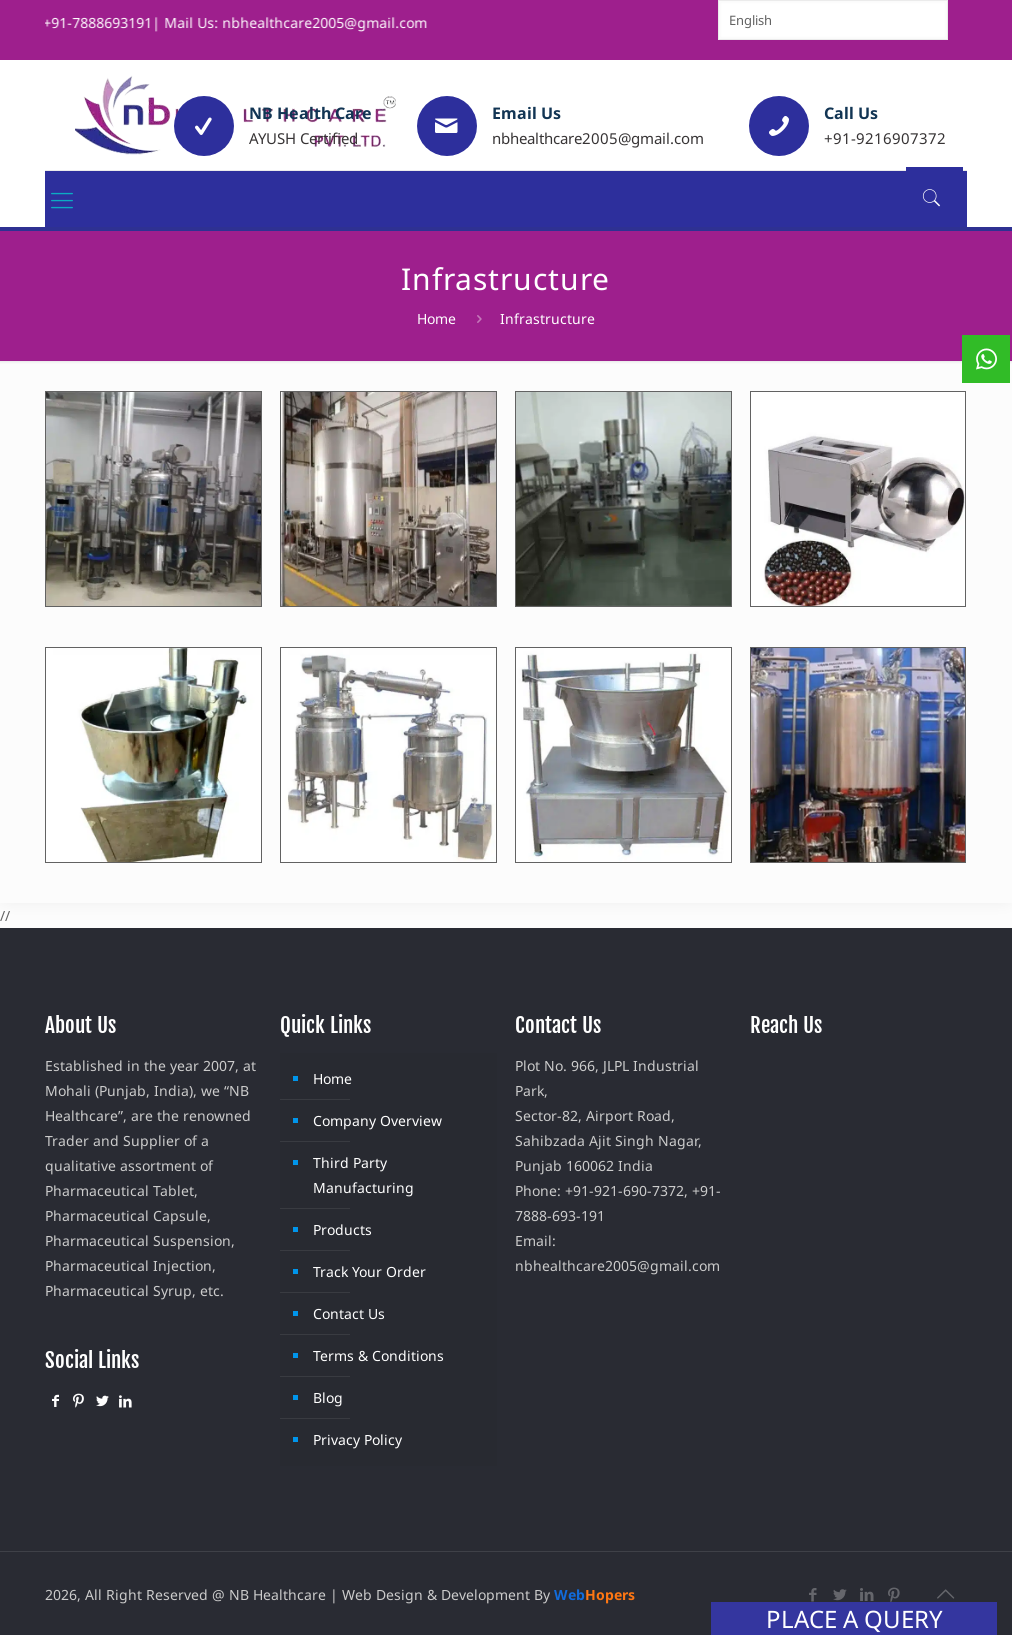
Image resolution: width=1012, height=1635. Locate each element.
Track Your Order (369, 1271)
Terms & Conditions (378, 1355)
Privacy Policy (357, 1439)
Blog (328, 1397)
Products (342, 1229)
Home (436, 318)
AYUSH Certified (303, 138)
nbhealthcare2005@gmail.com (598, 138)
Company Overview (377, 1120)
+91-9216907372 (885, 138)
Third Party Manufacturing (363, 1175)
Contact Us (349, 1313)
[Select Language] (833, 20)
